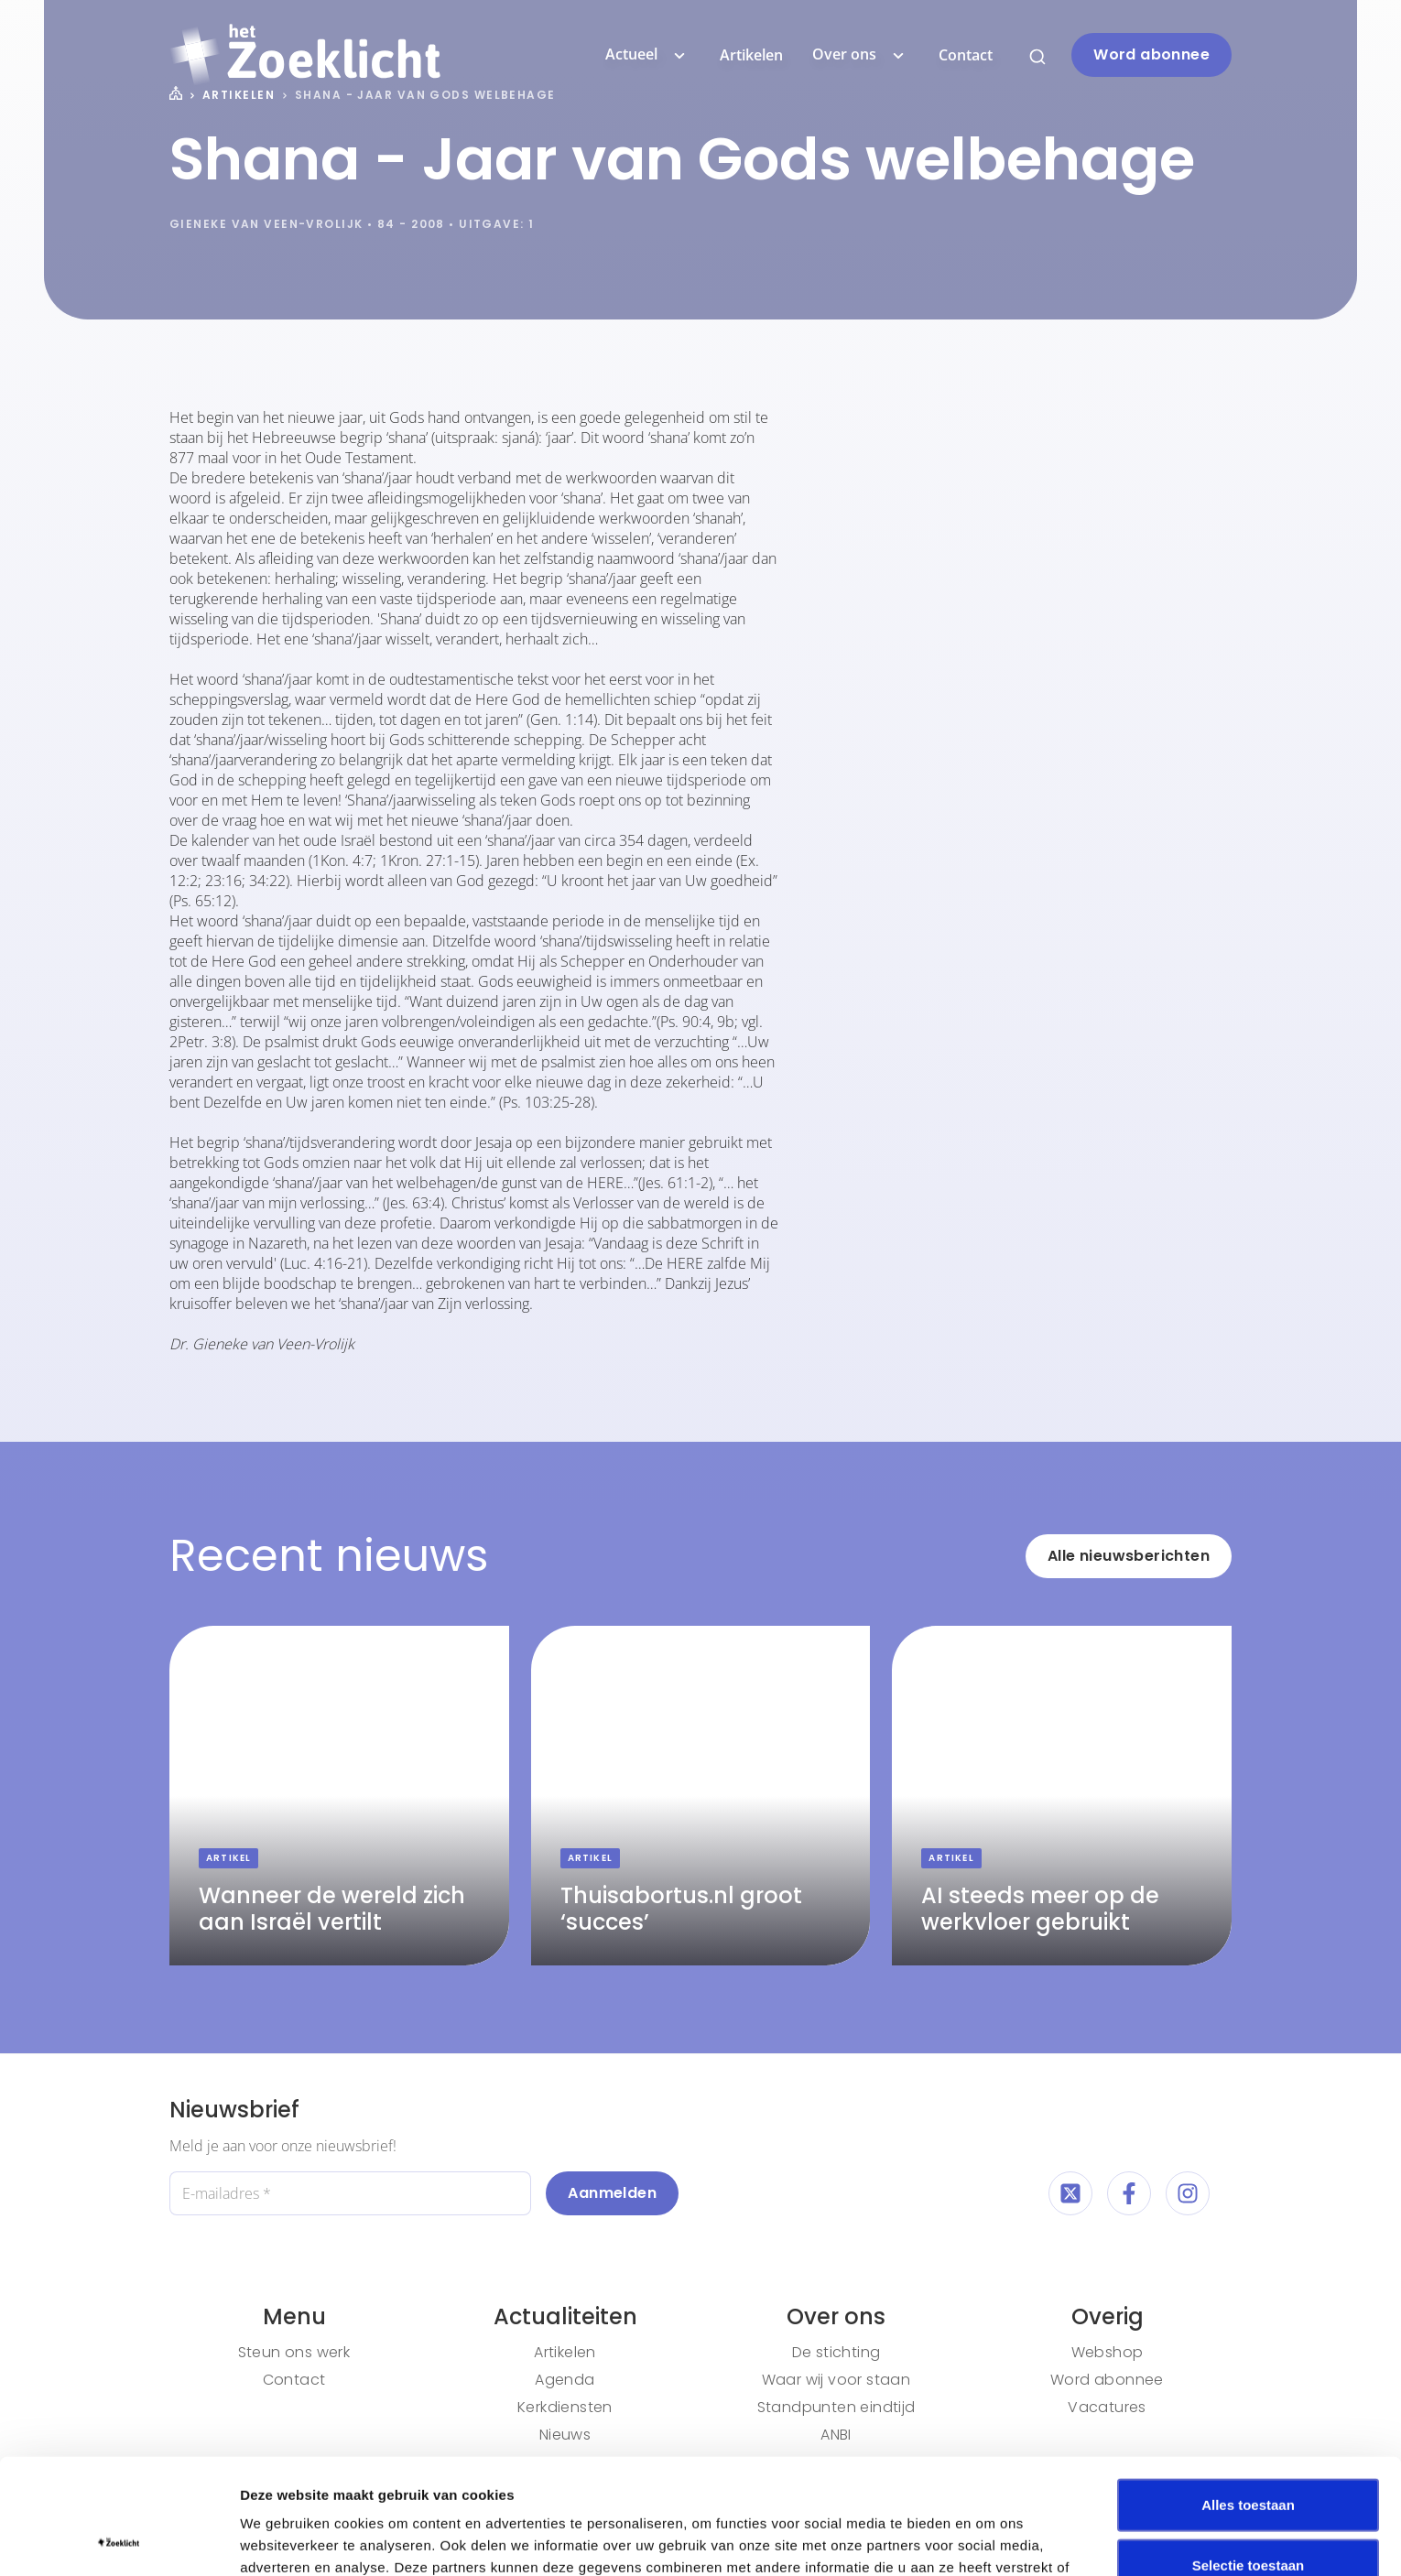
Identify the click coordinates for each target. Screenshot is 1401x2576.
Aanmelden (612, 2192)
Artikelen (751, 55)
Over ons (860, 55)
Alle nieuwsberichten (1129, 1555)
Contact (966, 55)
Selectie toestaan (1248, 2456)
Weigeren (1247, 2516)
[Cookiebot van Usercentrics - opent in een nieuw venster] (118, 2540)
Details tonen (989, 2540)
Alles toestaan (1248, 2396)
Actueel (647, 55)
